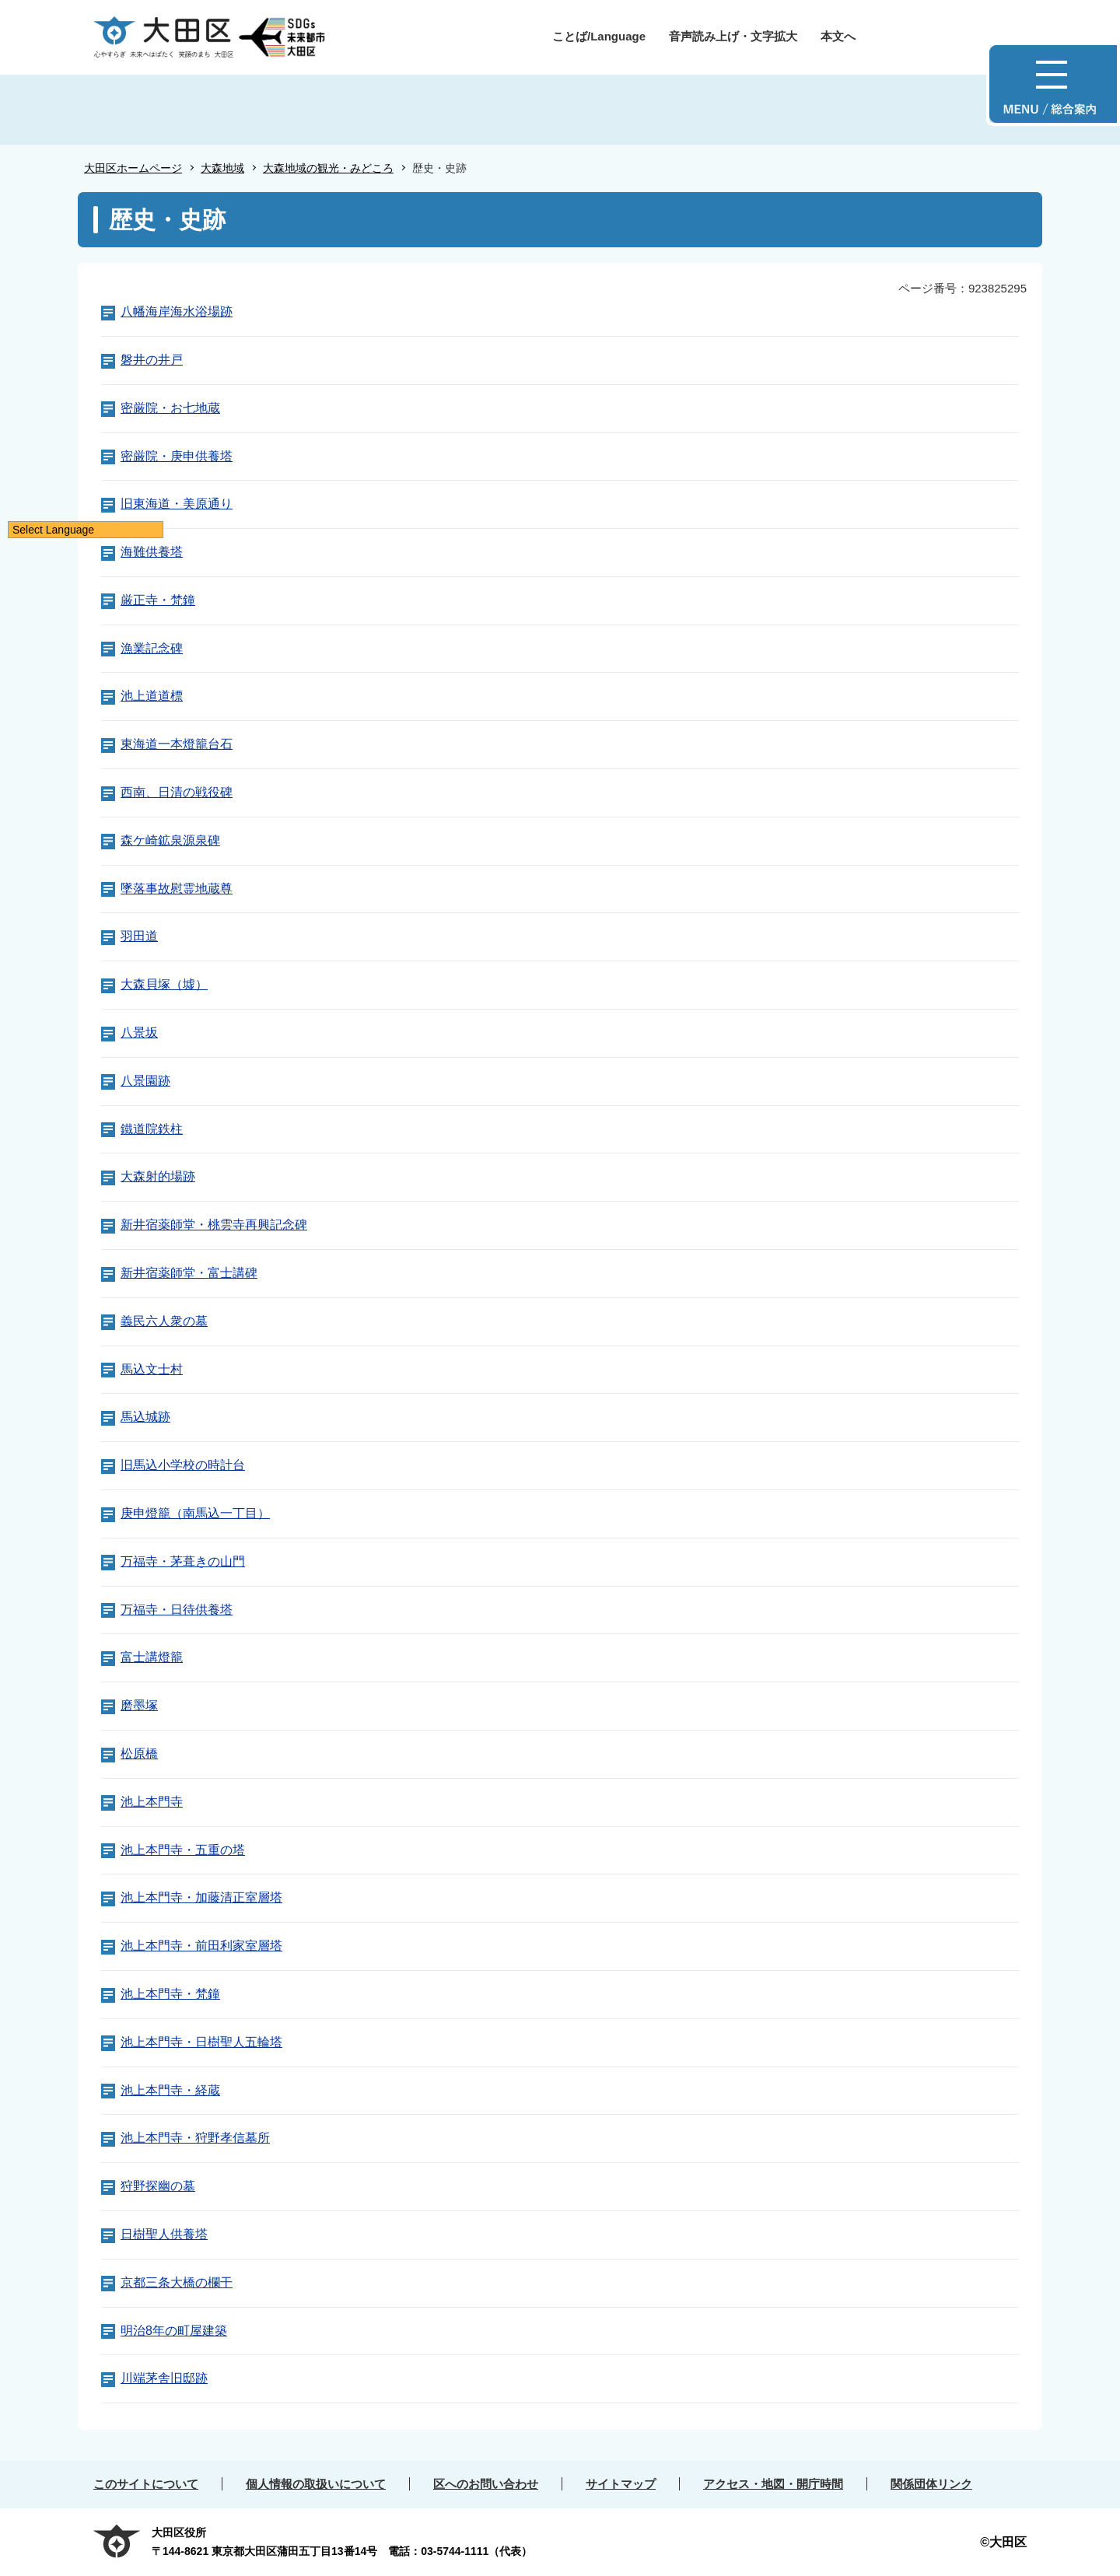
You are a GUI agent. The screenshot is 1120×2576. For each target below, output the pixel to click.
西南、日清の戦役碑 (177, 792)
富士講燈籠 (152, 1657)
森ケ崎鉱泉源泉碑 (170, 840)
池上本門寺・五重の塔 (183, 1850)
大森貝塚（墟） (164, 984)
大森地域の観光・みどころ (328, 168)
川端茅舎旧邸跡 (164, 2378)
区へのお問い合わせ (485, 2483)
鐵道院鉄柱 (152, 1129)
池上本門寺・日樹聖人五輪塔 (201, 2042)
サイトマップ (621, 2483)
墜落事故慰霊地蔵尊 (177, 888)
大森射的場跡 (158, 1176)
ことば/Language (599, 36)
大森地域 (222, 168)
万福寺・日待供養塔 (177, 1609)
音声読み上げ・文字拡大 (733, 36)
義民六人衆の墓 (164, 1321)
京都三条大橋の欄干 (177, 2282)
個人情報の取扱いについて (316, 2483)
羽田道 (139, 936)
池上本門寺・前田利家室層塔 (201, 1945)
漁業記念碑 (152, 648)
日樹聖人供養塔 (164, 2234)
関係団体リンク (931, 2483)
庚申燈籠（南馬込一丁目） (195, 1513)
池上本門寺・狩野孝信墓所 (195, 2137)
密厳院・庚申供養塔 (177, 456)
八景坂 (139, 1032)
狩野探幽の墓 (158, 2186)
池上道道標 (152, 695)
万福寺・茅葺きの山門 (183, 1561)
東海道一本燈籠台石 (177, 744)
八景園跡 (145, 1080)
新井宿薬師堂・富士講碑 (189, 1272)
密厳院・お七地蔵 (170, 408)
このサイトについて (145, 2483)
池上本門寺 (152, 1801)
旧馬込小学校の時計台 (183, 1465)
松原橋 (139, 1753)
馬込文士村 (152, 1369)
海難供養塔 (152, 551)
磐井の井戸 (152, 359)
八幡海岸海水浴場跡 (177, 311)
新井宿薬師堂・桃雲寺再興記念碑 (214, 1224)
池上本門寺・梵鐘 (170, 1993)
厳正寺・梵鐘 (158, 600)
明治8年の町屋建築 (174, 2330)
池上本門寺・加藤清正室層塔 (201, 1897)
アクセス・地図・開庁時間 (773, 2483)
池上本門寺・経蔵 (170, 2090)
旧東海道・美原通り (177, 503)
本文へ (838, 36)
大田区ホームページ (133, 168)
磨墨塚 (139, 1705)
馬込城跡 (145, 1416)
